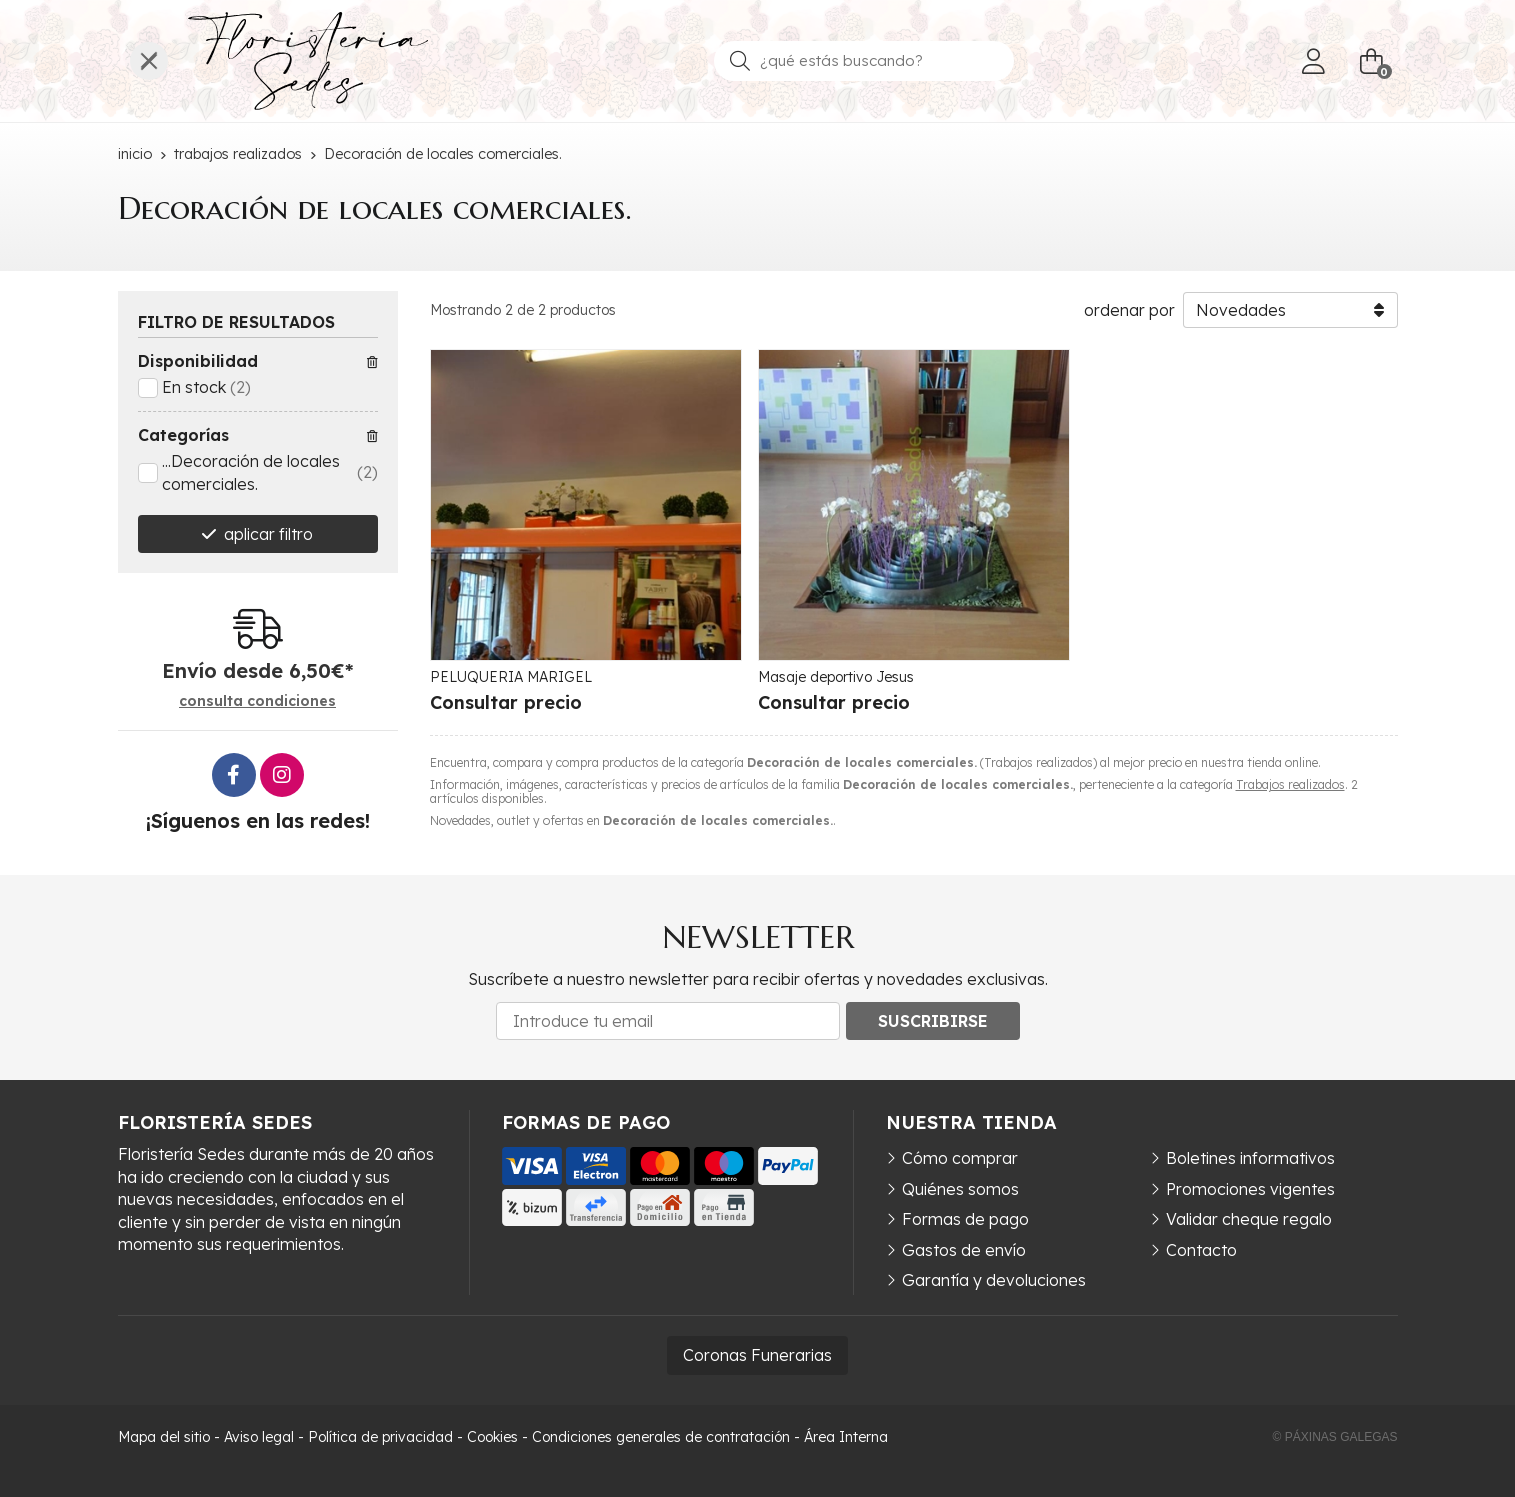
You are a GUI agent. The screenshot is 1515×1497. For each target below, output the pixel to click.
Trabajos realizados (1290, 784)
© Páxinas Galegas (1335, 1437)
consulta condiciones (257, 701)
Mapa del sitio (164, 1437)
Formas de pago (965, 1219)
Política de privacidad (380, 1437)
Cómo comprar (960, 1158)
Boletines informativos (1250, 1158)
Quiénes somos (960, 1189)
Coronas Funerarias (757, 1355)
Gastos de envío (964, 1250)
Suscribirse (933, 1021)
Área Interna (846, 1437)
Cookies (492, 1437)
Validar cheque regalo (1249, 1219)
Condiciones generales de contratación (661, 1437)
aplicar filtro (268, 534)
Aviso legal (259, 1437)
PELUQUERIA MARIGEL (511, 677)
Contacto (1201, 1250)
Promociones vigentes (1250, 1189)
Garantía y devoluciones (994, 1280)
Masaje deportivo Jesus (836, 677)
